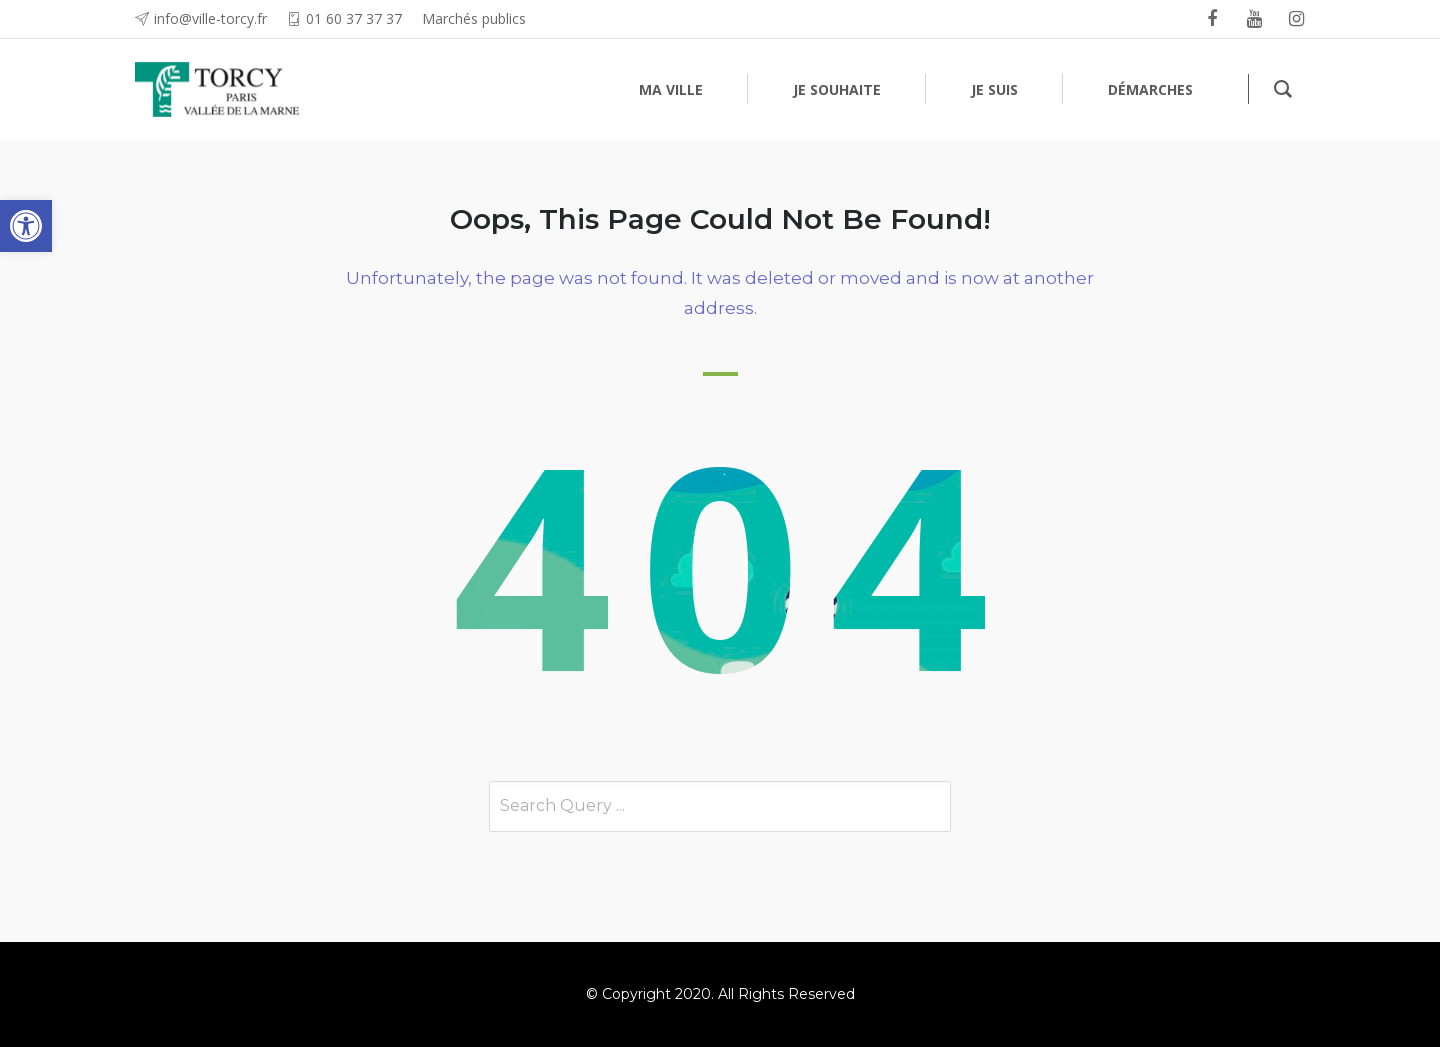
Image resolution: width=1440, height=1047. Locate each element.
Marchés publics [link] (474, 18)
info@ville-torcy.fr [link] (210, 18)
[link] (26, 226)
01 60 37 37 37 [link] (354, 18)
